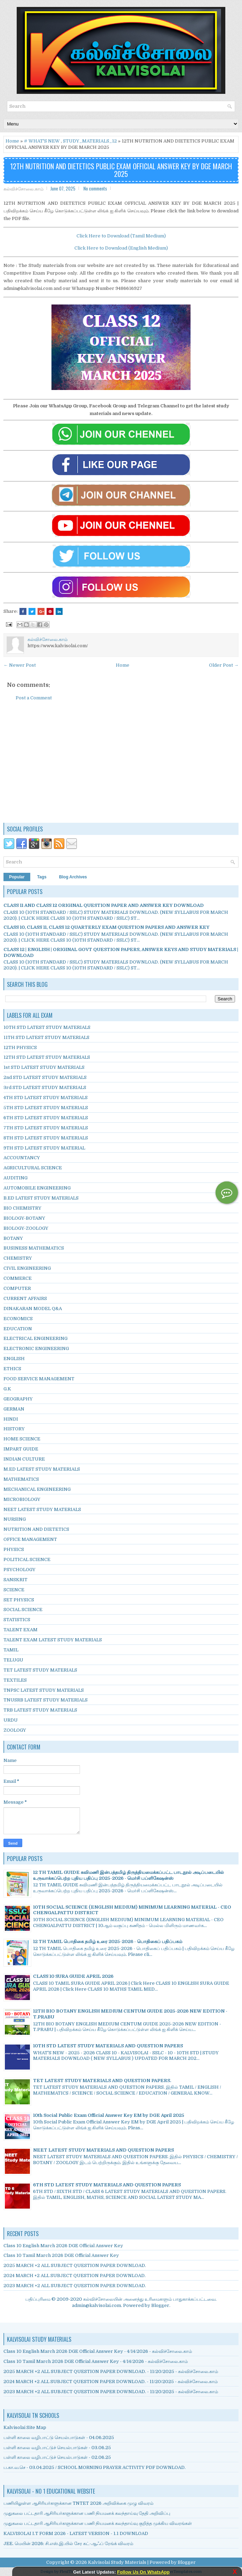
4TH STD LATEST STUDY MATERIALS (45, 1097)
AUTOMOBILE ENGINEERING (37, 1188)
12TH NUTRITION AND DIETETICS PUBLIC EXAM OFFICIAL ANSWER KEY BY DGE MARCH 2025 (121, 170)
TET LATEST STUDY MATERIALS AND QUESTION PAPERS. (102, 2080)
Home (12, 141)
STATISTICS (16, 1619)
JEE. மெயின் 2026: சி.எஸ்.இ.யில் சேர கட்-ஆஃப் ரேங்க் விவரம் (68, 2543)
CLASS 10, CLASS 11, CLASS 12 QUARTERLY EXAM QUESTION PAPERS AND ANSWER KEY (106, 927)
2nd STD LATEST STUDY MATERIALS (45, 1077)
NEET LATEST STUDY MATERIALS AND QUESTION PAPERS (103, 2150)
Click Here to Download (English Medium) (121, 248)
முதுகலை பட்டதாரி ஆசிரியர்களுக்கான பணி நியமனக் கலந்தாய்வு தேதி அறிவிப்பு (86, 2513)
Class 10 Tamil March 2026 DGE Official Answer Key (61, 2255)
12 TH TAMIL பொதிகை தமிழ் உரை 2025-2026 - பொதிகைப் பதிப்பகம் (107, 1941)
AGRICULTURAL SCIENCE (32, 1167)
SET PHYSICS (18, 1599)
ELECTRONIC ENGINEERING (36, 1348)
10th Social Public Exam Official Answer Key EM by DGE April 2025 (108, 2115)
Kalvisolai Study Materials (117, 2562)
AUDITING (15, 1177)
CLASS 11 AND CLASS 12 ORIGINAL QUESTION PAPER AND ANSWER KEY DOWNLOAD (103, 905)
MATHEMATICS (21, 1479)
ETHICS (12, 1368)
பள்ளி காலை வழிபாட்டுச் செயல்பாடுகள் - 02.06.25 (57, 2457)
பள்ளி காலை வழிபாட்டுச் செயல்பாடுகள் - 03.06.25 (57, 2447)
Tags (42, 877)
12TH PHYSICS (20, 1047)
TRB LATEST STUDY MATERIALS (40, 1710)
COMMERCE (17, 1278)
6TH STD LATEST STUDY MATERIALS (45, 1117)
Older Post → (224, 665)
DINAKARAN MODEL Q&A (32, 1308)
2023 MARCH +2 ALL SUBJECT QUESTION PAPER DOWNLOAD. (74, 2285)
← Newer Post (19, 665)
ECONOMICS (18, 1318)
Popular (17, 877)
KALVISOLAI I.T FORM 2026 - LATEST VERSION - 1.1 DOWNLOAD (75, 2533)
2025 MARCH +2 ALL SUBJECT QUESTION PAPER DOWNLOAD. (74, 2265)
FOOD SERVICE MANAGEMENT (38, 1378)
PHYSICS (13, 1549)
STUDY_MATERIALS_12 (90, 141)
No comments (95, 188)
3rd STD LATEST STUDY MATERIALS (44, 1087)
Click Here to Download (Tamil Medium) (121, 235)
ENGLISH (14, 1358)
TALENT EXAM (20, 1629)
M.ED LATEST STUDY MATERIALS (41, 1469)
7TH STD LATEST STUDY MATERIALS (45, 1127)
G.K (7, 1388)
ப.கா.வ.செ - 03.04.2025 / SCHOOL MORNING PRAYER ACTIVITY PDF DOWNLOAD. (94, 2467)
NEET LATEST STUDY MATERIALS (42, 1509)
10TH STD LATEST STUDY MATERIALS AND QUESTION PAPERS (108, 2045)
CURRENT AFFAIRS (25, 1298)
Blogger (160, 2305)
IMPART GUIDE (20, 1449)
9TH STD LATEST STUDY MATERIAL (44, 1148)
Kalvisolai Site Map (24, 2427)
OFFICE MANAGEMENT (30, 1539)
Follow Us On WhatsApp (143, 2572)
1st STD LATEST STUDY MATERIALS (43, 1067)
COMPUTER (17, 1288)
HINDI (10, 1419)
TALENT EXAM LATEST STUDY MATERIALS (52, 1639)
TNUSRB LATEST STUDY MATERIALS (45, 1700)
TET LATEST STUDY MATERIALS (40, 1670)
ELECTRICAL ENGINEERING (35, 1338)
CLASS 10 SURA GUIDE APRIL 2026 (73, 1976)
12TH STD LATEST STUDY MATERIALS (46, 1057)
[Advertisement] (121, 765)
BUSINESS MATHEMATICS (33, 1248)
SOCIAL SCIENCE (22, 1609)
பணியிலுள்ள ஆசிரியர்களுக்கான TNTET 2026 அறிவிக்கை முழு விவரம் (78, 2503)
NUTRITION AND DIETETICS (36, 1529)
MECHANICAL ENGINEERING (37, 1489)
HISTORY (14, 1428)
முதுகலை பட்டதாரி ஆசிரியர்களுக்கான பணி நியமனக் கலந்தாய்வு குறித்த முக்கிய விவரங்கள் (97, 2523)
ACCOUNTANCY (21, 1157)
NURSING (14, 1519)
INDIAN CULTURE (24, 1459)
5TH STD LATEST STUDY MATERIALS (45, 1107)
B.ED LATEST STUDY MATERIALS (41, 1198)
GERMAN (13, 1409)
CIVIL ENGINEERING (27, 1268)
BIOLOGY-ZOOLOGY (25, 1228)
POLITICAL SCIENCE (26, 1559)
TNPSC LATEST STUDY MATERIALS (43, 1690)
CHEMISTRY (17, 1258)
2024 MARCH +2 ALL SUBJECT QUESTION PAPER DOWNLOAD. (74, 2275)
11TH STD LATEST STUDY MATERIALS (46, 1037)
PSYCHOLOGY (19, 1569)
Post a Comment (34, 697)
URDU (10, 1720)
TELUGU (13, 1660)
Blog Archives (73, 877)
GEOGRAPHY (18, 1398)
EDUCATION (17, 1328)
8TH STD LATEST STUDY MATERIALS (45, 1137)
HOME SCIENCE (21, 1438)
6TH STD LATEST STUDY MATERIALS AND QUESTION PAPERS (107, 2184)
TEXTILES (15, 1680)
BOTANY (13, 1238)
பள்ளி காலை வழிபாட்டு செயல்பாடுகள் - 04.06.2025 (58, 2437)
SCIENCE (13, 1589)
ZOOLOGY (14, 1730)
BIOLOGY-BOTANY (24, 1218)
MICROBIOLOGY (21, 1499)
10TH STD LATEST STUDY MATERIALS (46, 1027)
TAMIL (10, 1649)
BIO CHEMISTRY (22, 1208)
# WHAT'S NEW (42, 141)
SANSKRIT (15, 1579)
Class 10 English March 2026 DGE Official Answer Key (63, 2245)
